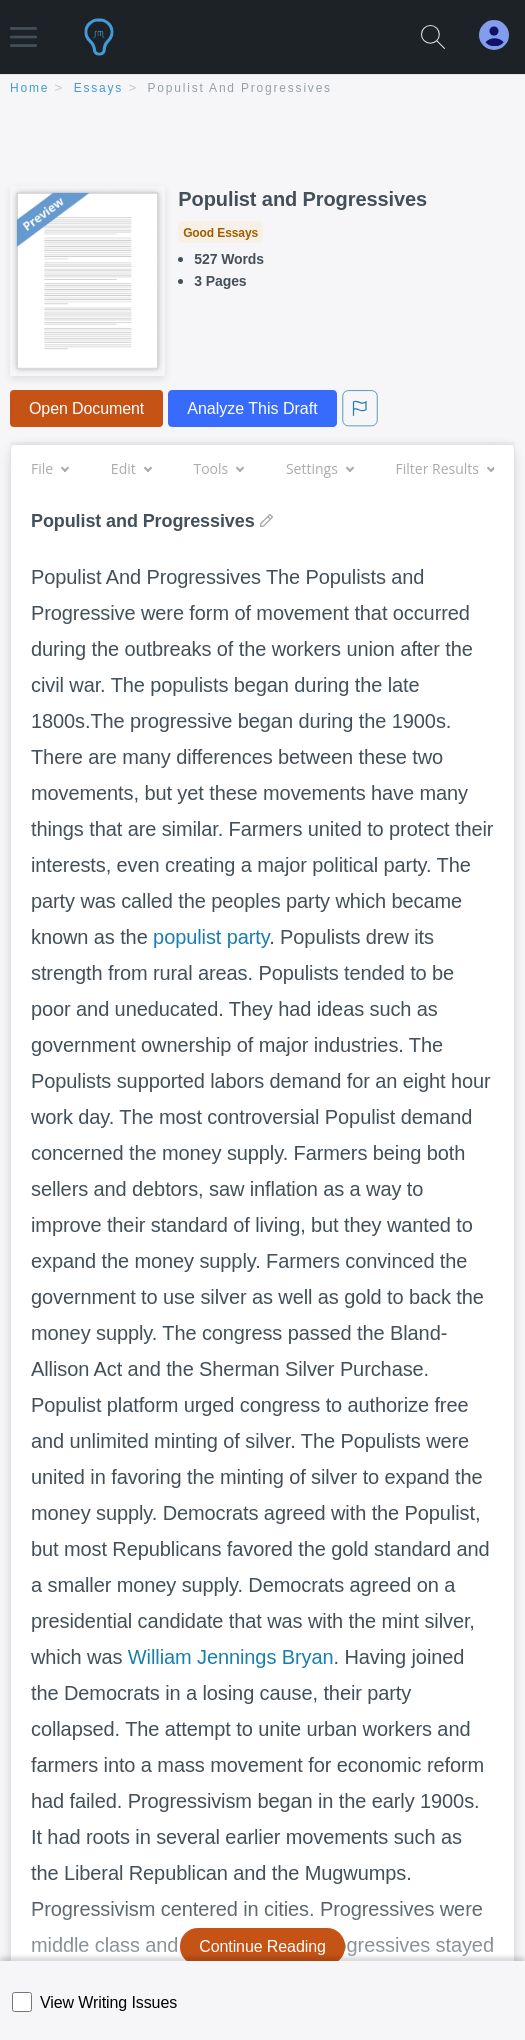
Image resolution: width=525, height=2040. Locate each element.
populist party (211, 937)
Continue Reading (262, 1946)
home (29, 88)
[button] (23, 27)
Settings (319, 468)
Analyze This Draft (252, 408)
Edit (131, 468)
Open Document (86, 408)
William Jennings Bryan (231, 1657)
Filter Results (445, 468)
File (49, 468)
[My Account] (502, 35)
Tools (218, 468)
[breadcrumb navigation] (262, 89)
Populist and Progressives (240, 88)
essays (98, 88)
